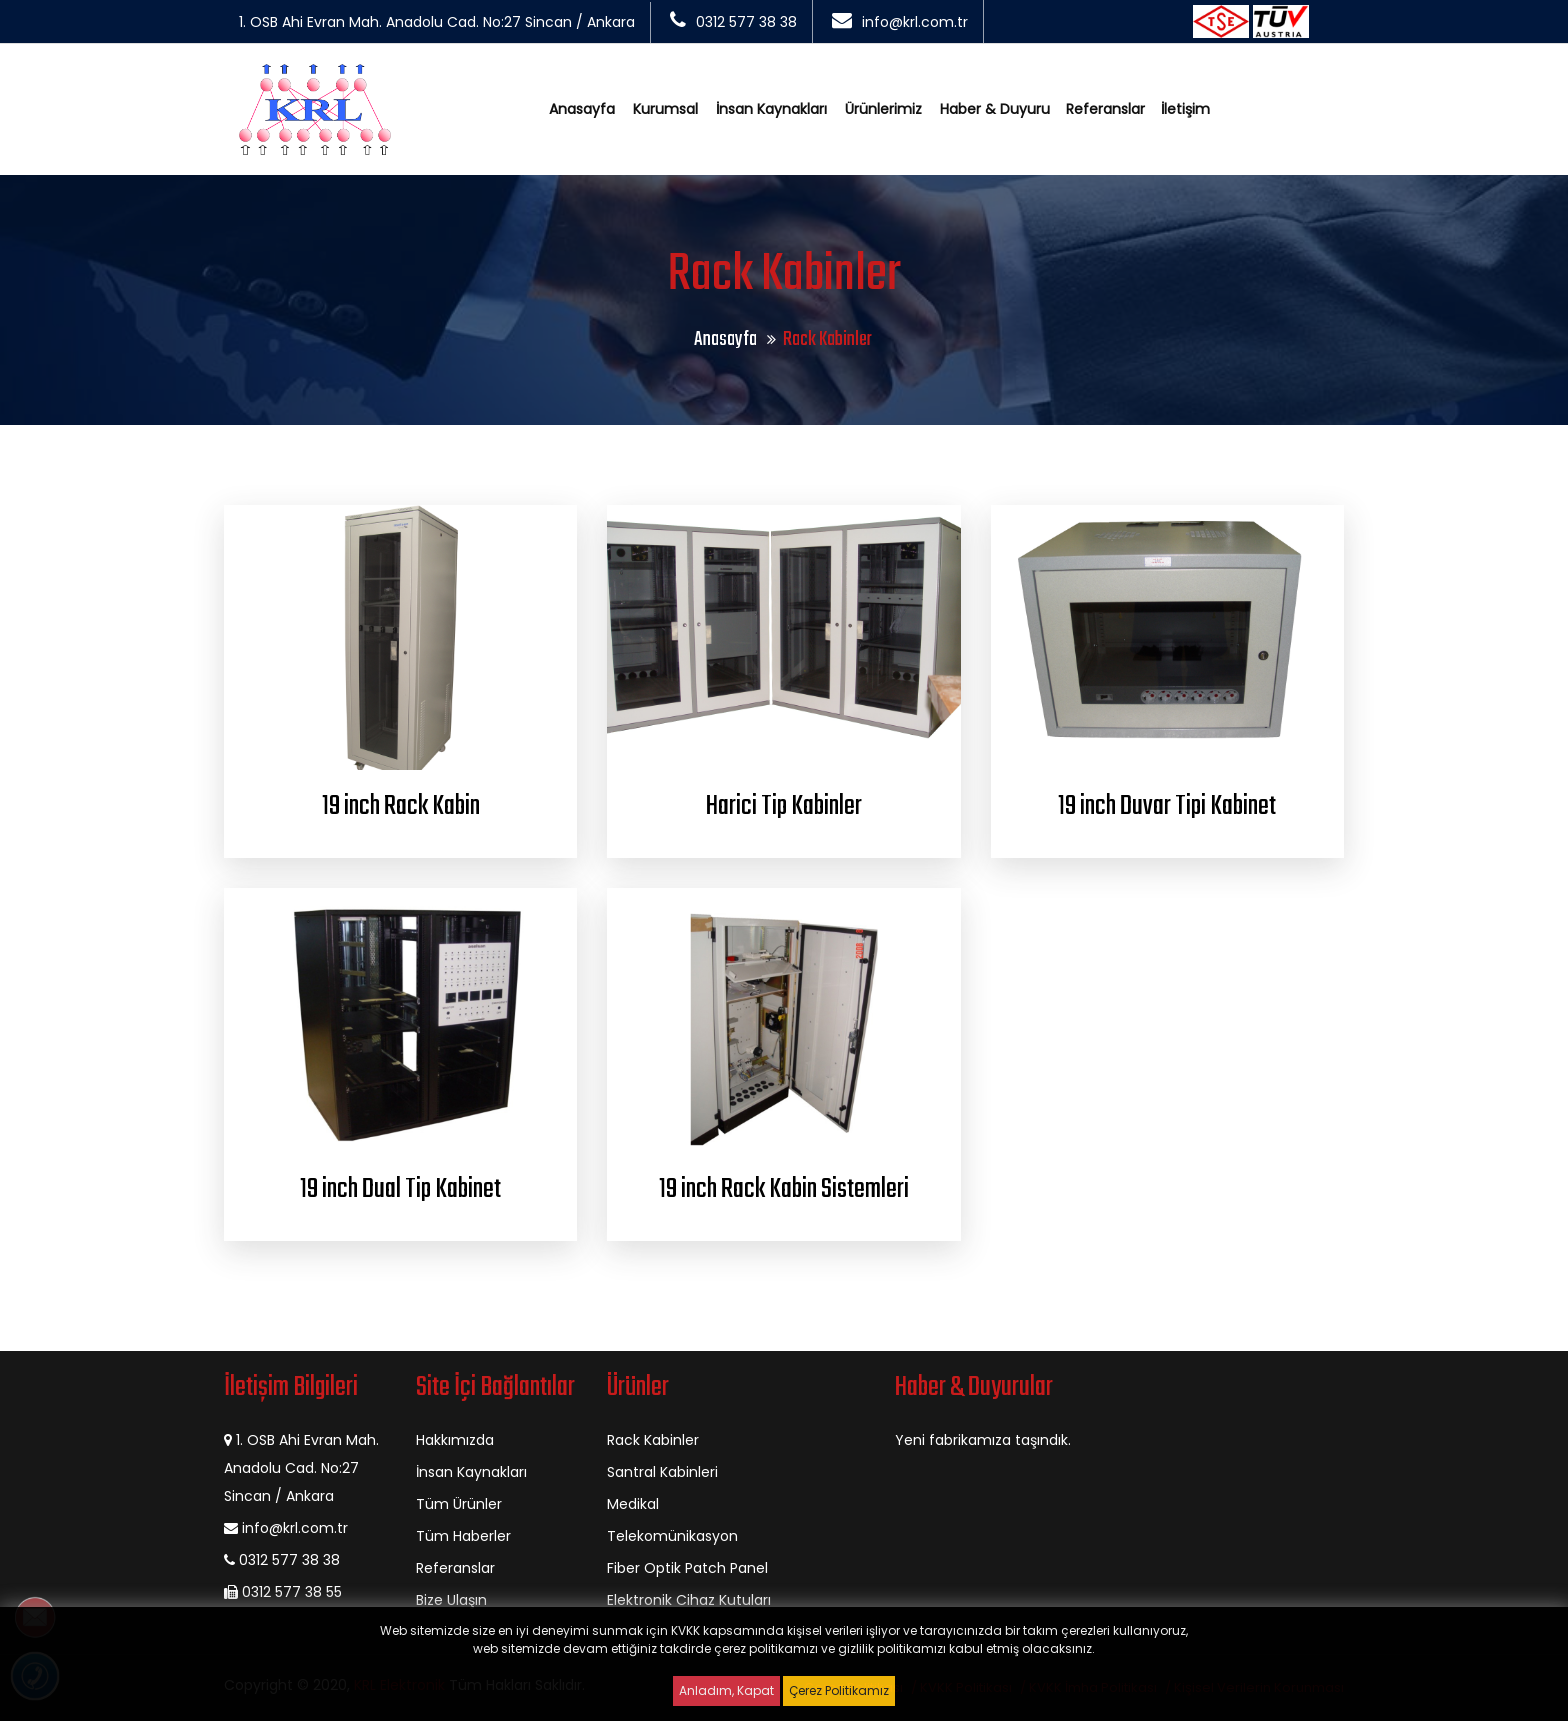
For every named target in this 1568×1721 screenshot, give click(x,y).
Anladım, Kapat (726, 1690)
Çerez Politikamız (839, 1690)
